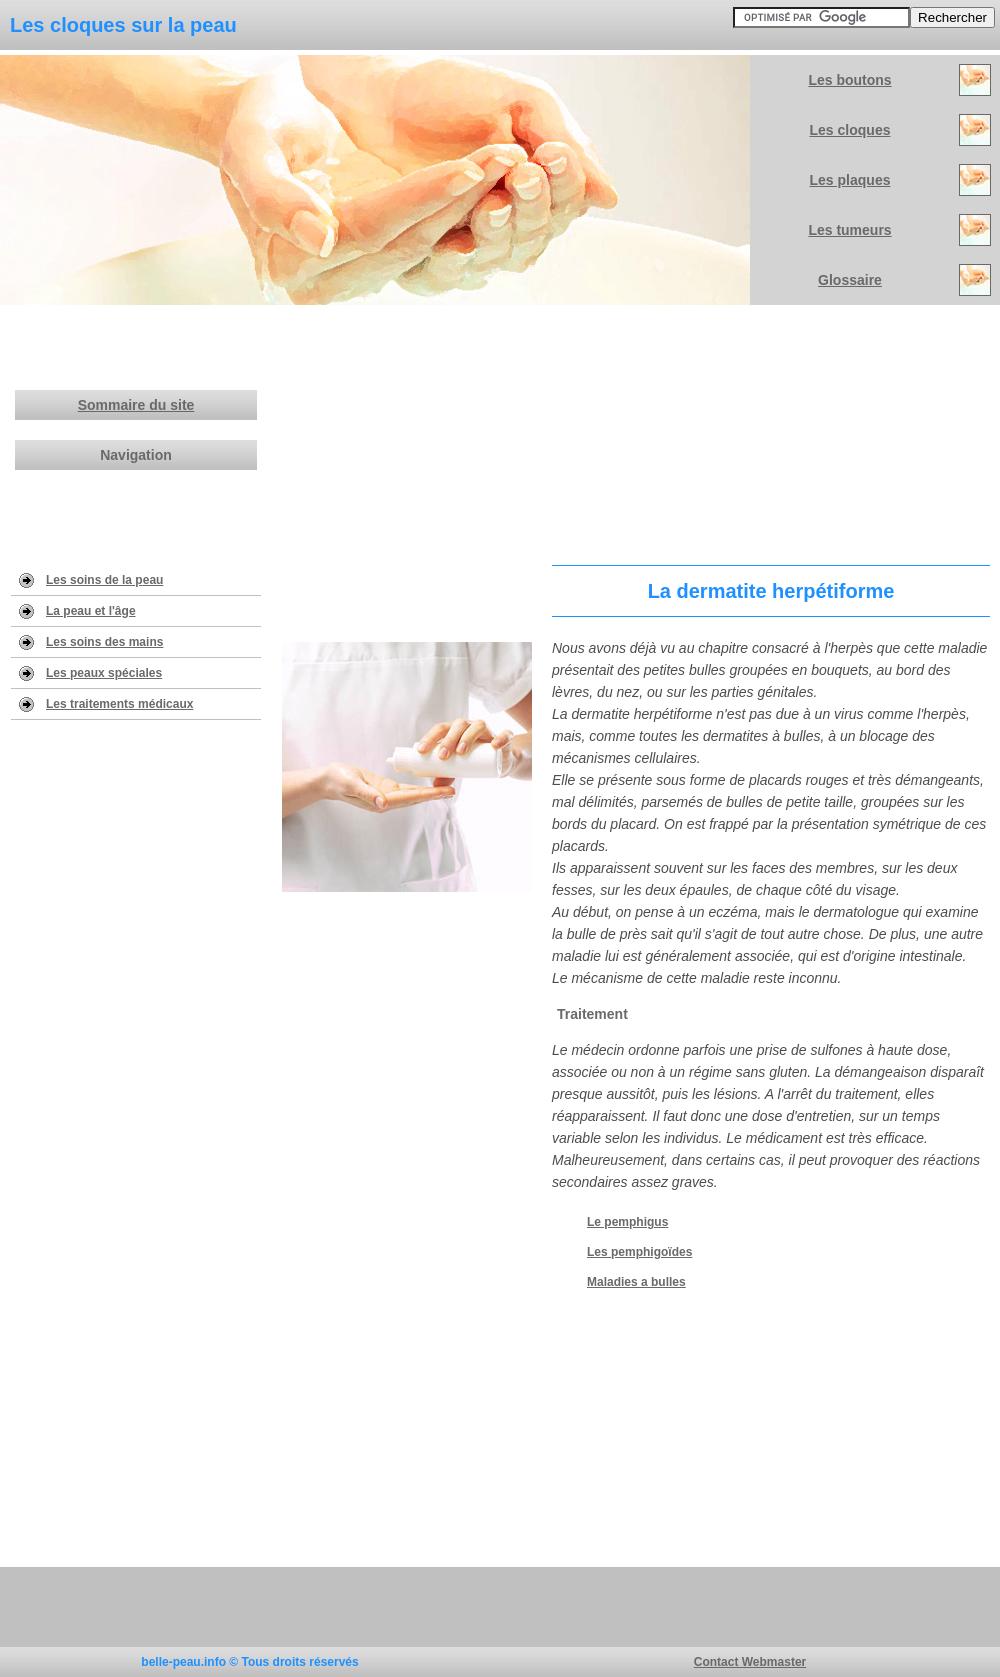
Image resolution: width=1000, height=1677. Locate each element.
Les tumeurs (849, 230)
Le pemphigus (627, 1222)
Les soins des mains (104, 642)
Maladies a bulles (636, 1282)
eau (153, 580)
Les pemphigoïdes (639, 1252)
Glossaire (850, 280)
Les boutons (849, 80)
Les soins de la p (94, 580)
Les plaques (850, 180)
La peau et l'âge (91, 611)
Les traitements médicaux (119, 704)
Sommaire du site (136, 405)
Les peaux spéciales (104, 673)
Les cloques (850, 130)
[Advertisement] (636, 430)
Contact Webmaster (750, 1662)
